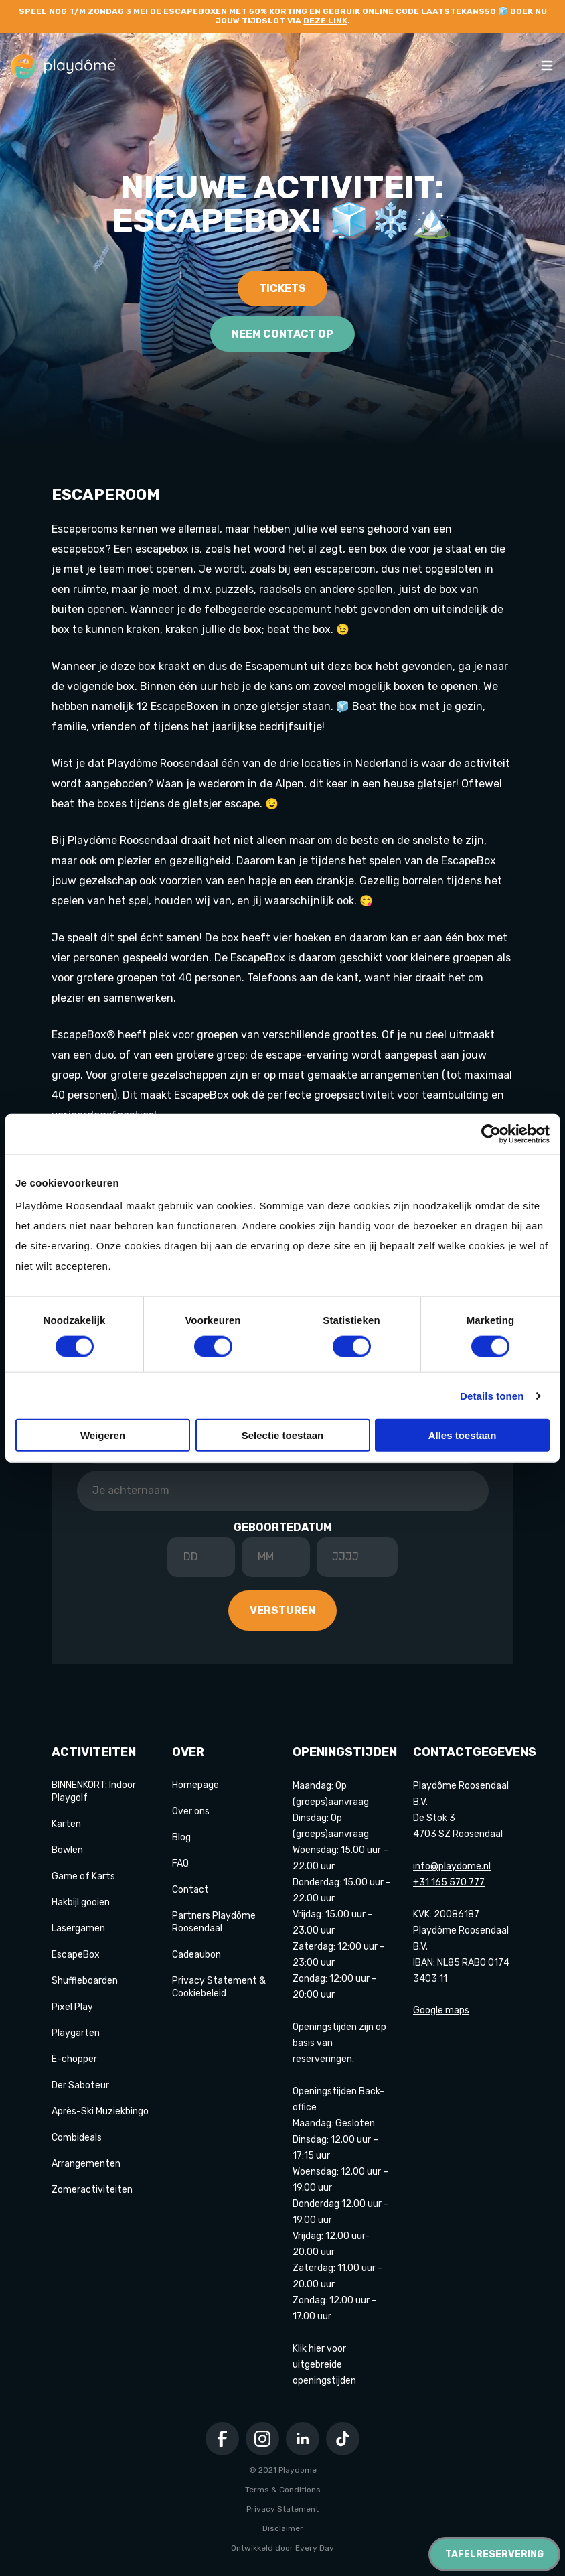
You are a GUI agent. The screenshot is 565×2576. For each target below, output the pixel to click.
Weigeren (102, 1435)
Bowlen (67, 1850)
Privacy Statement (282, 2509)
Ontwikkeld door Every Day (282, 2548)
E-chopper (74, 2059)
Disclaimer (282, 2528)
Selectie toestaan (283, 1435)
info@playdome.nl (452, 1866)
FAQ (180, 1863)
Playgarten (76, 2033)
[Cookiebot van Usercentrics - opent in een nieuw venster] (491, 1134)
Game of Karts (83, 1876)
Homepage (195, 1785)
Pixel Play (72, 2007)
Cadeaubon (196, 1954)
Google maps (441, 2010)
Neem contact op (282, 334)
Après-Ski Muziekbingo (100, 2111)
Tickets (282, 288)
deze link (325, 20)
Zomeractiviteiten (92, 2189)
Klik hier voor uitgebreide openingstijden (324, 2364)
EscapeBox (76, 1954)
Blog (181, 1837)
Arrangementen (86, 2163)
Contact (190, 1889)
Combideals (77, 2137)
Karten (66, 1824)
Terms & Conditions (283, 2489)
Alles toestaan (462, 1435)
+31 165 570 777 (449, 1882)
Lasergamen (78, 1928)
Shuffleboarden (85, 1980)
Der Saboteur (80, 2085)
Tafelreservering (494, 2554)
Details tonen (491, 1395)
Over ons (191, 1811)
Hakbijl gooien (81, 1902)
